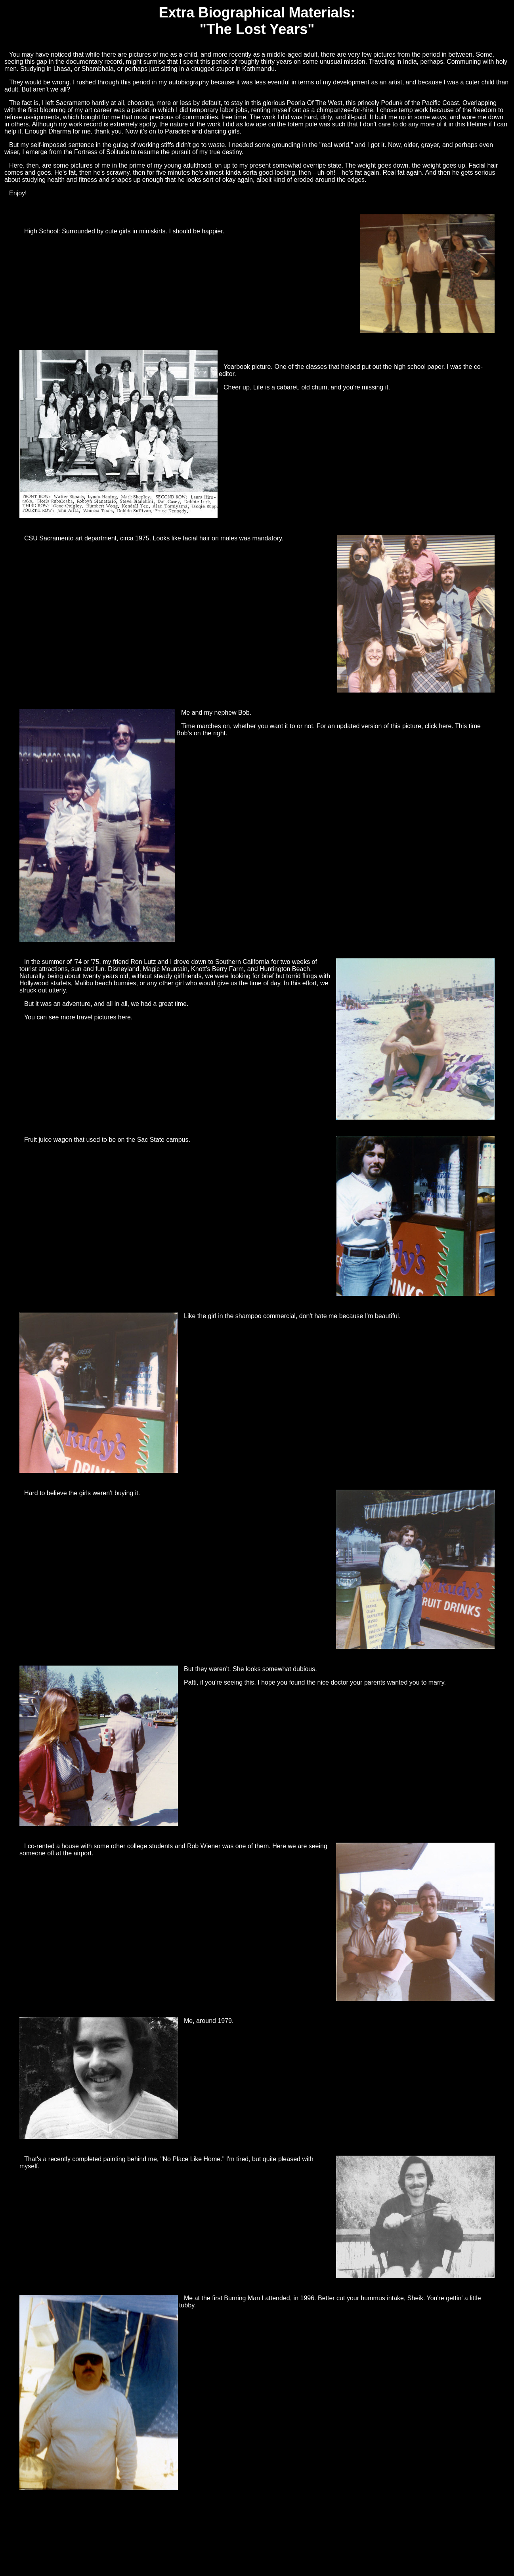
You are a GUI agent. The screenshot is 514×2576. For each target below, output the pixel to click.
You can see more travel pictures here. (78, 1017)
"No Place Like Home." (193, 2159)
